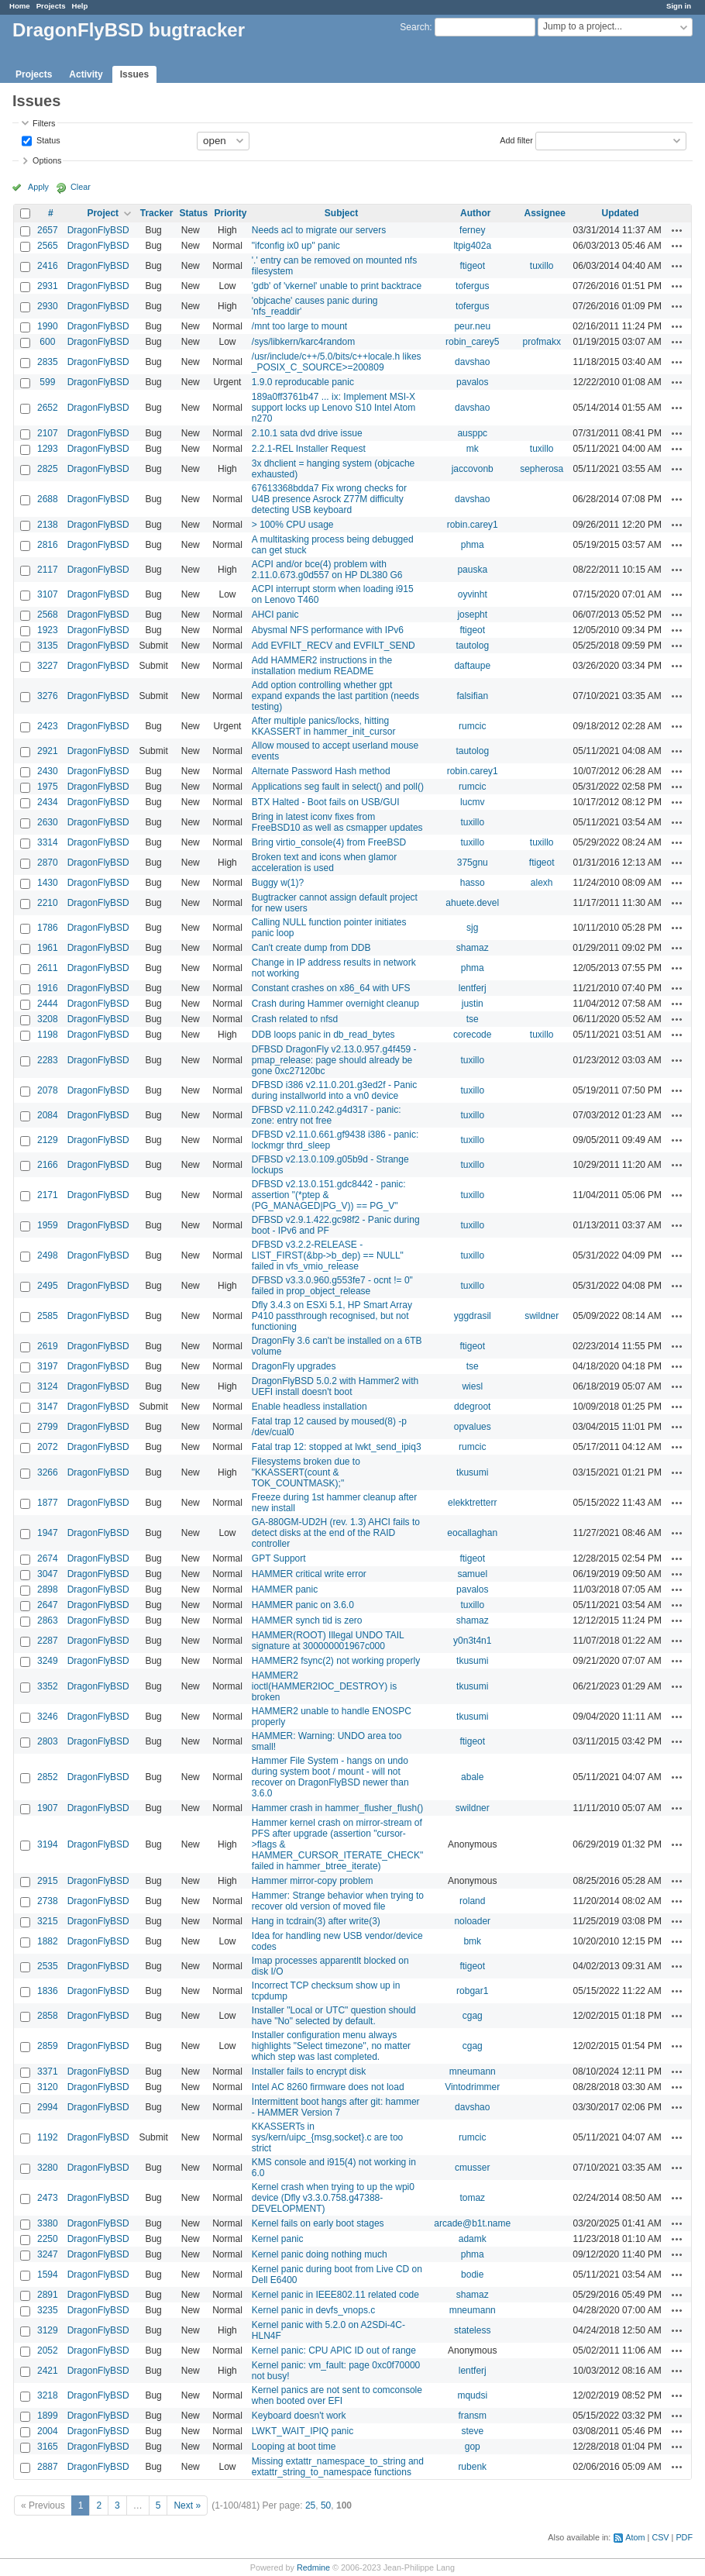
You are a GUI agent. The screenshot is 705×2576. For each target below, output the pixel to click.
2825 (47, 468)
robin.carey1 (472, 524)
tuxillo (542, 265)
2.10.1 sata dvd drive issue (307, 433)
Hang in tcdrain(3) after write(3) (316, 1921)
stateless (472, 2330)
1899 (47, 2415)
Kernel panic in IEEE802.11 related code (335, 2294)
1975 (47, 786)
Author (475, 213)
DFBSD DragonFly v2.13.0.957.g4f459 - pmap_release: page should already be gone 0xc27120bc (334, 1060)
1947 (47, 1532)
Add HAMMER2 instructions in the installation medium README (322, 666)
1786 (47, 927)
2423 (47, 726)
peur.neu (472, 326)
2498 (47, 1255)
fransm (472, 2415)
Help (80, 6)
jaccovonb (473, 468)
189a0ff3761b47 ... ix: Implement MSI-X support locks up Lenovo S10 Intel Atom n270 (333, 407)
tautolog (472, 645)
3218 (47, 2395)
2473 (47, 2197)
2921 (47, 751)
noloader (472, 1921)
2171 (47, 1195)
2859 (47, 2045)
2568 (47, 614)
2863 (47, 1620)
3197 (47, 1366)
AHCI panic (275, 614)
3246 (47, 1716)
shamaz (472, 947)
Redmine (313, 2567)
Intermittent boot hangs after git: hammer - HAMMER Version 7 (336, 2107)
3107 (47, 594)
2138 (47, 524)
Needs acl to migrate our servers (319, 230)
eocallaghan (472, 1532)
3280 (47, 2167)
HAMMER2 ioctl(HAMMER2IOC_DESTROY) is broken (324, 1686)
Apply (38, 186)
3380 (47, 2223)
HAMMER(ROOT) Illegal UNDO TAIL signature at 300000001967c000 (328, 1640)
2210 (47, 902)
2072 (47, 1446)
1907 (47, 1808)
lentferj (473, 988)
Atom (635, 2537)
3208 (47, 1019)
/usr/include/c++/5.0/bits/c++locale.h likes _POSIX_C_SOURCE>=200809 (336, 362)
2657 (47, 230)
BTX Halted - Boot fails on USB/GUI (326, 802)
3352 (47, 1686)
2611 (47, 968)
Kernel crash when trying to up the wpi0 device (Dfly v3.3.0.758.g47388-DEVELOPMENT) (333, 2198)
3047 (47, 1574)
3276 (47, 695)
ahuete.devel (472, 902)
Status (47, 139)
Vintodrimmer (472, 2087)
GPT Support (279, 1558)
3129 (47, 2330)
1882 (47, 1941)
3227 (47, 665)
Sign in (678, 6)
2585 (47, 1315)
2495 (47, 1285)
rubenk (472, 2466)
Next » (187, 2505)
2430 (47, 771)
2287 (47, 1640)
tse (472, 1019)
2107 (47, 433)
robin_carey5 (472, 341)
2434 (47, 802)
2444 (47, 1003)
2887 (47, 2466)
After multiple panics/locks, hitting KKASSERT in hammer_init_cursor (324, 726)
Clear (80, 186)
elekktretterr (472, 1502)
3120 (47, 2087)
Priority (230, 213)
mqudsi (472, 2395)
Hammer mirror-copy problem (312, 1880)
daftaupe (472, 665)
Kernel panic (278, 2238)
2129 (47, 1140)
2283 (47, 1060)
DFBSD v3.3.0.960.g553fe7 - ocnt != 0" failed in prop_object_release (332, 1286)
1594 (47, 2274)
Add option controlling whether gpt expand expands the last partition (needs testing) (335, 696)
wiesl (472, 1386)
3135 (47, 645)
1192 (47, 2137)
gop (472, 2446)
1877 (47, 1502)
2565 (47, 245)
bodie (472, 2274)
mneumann (472, 2071)
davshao (472, 361)
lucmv (472, 802)
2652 (47, 407)
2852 (47, 1777)
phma (472, 544)
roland (472, 1901)
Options (47, 160)
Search (414, 27)
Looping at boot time (294, 2446)
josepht (472, 614)
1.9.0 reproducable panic (303, 382)
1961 (47, 947)
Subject (341, 213)
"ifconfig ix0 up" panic (296, 245)
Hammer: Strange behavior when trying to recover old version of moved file (338, 1901)
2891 (47, 2294)
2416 (47, 265)
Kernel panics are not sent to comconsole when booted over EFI (337, 2395)
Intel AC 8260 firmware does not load (328, 2087)
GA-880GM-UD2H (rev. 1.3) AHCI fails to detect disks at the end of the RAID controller (336, 1533)
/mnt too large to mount (299, 326)
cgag (473, 2015)
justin (472, 1003)
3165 (47, 2446)
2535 (47, 1966)
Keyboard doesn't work (299, 2415)
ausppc (472, 433)
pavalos (472, 382)
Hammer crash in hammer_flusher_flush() (337, 1808)
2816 (47, 544)
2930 (47, 306)
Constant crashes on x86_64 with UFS (331, 988)
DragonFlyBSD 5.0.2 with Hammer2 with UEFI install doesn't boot (335, 1386)
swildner (541, 1315)
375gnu (472, 862)
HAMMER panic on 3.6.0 (303, 1605)
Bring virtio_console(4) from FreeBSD (329, 842)
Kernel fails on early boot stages (318, 2223)
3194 (47, 1844)
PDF (684, 2537)
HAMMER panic (285, 1589)
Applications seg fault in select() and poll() (338, 786)
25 (310, 2505)
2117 (47, 569)
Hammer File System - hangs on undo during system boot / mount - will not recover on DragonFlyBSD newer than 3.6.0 (330, 1777)
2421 (47, 2370)
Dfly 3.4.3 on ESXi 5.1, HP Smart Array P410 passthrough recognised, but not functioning (332, 1316)
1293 (47, 448)
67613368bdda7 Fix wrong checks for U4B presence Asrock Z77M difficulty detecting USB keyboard (329, 499)
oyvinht (472, 594)
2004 (47, 2431)
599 (47, 382)
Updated (620, 213)
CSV (660, 2537)
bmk (472, 1941)
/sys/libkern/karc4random (303, 341)
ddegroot (472, 1406)
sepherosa (541, 468)
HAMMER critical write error (309, 1574)
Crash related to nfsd (295, 1019)
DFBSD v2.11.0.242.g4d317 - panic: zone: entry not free (326, 1115)
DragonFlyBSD (98, 230)
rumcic (472, 726)
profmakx (542, 341)
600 (47, 341)
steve (472, 2431)
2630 (47, 822)
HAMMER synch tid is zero (307, 1620)
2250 (47, 2238)
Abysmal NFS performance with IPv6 (328, 630)
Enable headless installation (309, 1406)
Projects (51, 6)
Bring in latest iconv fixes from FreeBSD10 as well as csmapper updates (337, 822)
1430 (47, 882)
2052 (47, 2350)
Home (19, 6)
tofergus (472, 286)
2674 (47, 1558)
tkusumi (472, 1472)
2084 (47, 1115)
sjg (472, 927)
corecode (472, 1034)
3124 (47, 1386)
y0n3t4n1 (472, 1640)
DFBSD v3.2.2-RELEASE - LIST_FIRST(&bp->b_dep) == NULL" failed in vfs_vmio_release (328, 1255)
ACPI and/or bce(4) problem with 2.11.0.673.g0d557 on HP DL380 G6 (327, 569)
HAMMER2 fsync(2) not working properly (336, 1660)
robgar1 (472, 1990)
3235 (47, 2310)
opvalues (472, 1426)
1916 (47, 988)
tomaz (472, 2197)
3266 (47, 1472)
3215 (47, 1921)
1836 (47, 1990)
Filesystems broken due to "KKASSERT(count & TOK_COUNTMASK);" (306, 1472)
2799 (47, 1426)
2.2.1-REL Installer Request (309, 448)
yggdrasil (472, 1315)
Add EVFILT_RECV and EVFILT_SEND (333, 645)
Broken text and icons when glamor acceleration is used (324, 862)
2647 (47, 1605)
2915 (47, 1880)
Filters (44, 123)
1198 (47, 1034)
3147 (47, 1406)
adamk (473, 2238)
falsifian (472, 695)
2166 (47, 1164)
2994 (47, 2107)
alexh (542, 882)
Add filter (516, 139)
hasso (472, 882)
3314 (47, 842)
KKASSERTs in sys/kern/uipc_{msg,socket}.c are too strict (327, 2137)
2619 (47, 1346)
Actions (677, 230)
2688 (47, 499)
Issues (134, 74)
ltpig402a (472, 245)
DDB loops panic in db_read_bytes (323, 1034)
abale (472, 1777)
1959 (47, 1225)
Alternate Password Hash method (321, 771)
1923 (47, 630)
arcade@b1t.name (472, 2223)
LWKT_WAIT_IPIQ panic (302, 2431)
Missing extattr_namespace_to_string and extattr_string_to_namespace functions (338, 2467)
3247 (47, 2254)
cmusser (472, 2167)
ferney (472, 230)
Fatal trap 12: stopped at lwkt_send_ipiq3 (336, 1446)
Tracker (157, 213)
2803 (47, 1741)
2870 (47, 862)
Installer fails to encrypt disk (309, 2071)
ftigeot (472, 265)
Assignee (545, 213)
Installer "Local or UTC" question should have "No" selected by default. (334, 2016)
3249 (47, 1660)
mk (472, 448)
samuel (472, 1574)
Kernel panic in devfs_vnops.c (313, 2310)
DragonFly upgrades (294, 1366)
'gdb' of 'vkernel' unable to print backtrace (336, 286)
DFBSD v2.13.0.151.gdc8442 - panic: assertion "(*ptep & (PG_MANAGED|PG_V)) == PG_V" (329, 1195)
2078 (47, 1090)
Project (103, 213)
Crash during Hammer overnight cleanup (335, 1003)
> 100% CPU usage (293, 524)
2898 (47, 1589)
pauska (472, 569)
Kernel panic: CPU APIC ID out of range (334, 2350)
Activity (85, 74)
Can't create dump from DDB (311, 947)
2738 (47, 1901)
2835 (47, 361)
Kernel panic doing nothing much (319, 2254)
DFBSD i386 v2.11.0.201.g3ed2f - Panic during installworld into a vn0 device (334, 1090)
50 (326, 2505)
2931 (47, 286)
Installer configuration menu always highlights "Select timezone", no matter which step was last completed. (331, 2046)
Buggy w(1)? (278, 882)
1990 (47, 326)
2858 (47, 2015)
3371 (47, 2071)
